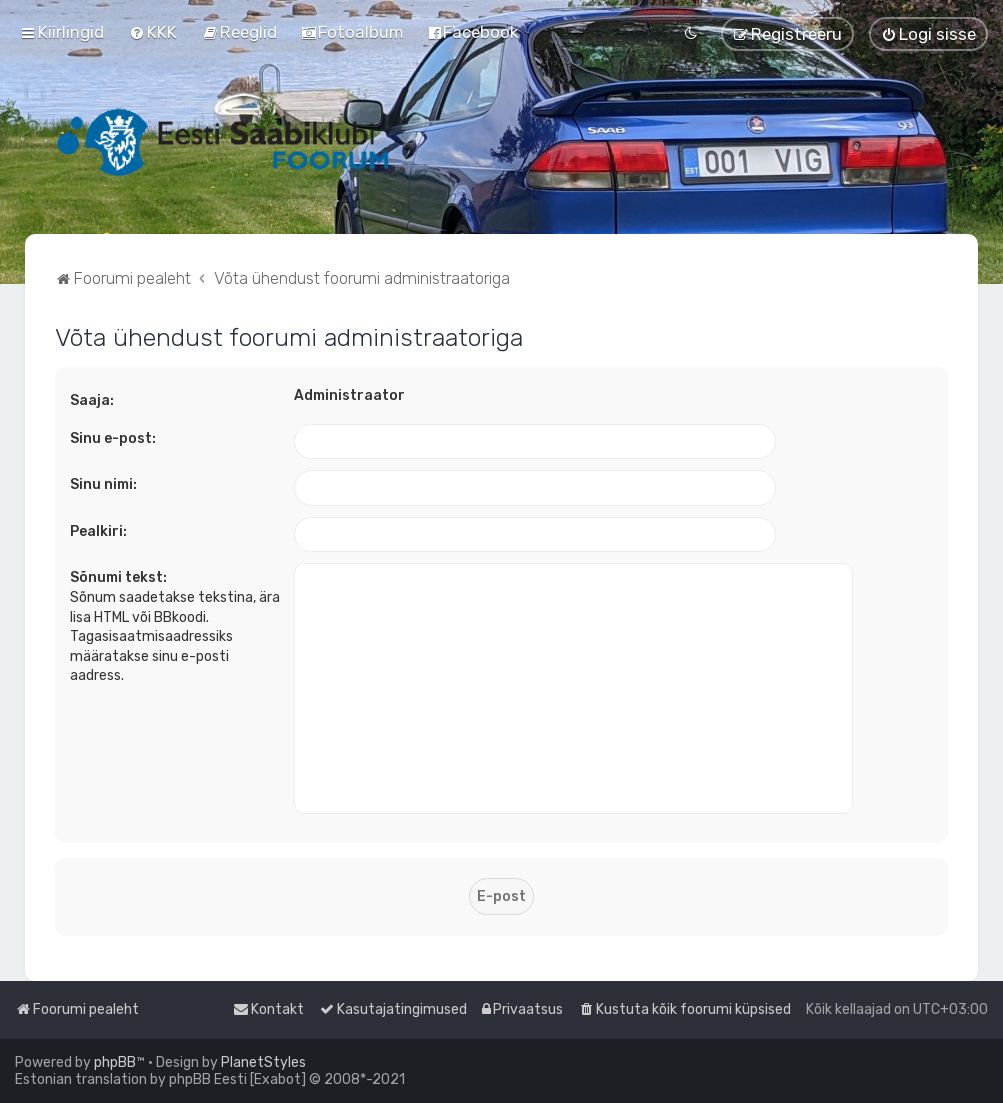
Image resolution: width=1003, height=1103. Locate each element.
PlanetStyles (263, 1062)
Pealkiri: (98, 531)
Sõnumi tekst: (118, 577)
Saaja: (92, 400)
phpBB (115, 1062)
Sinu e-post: (113, 438)
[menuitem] (153, 32)
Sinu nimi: (103, 484)
